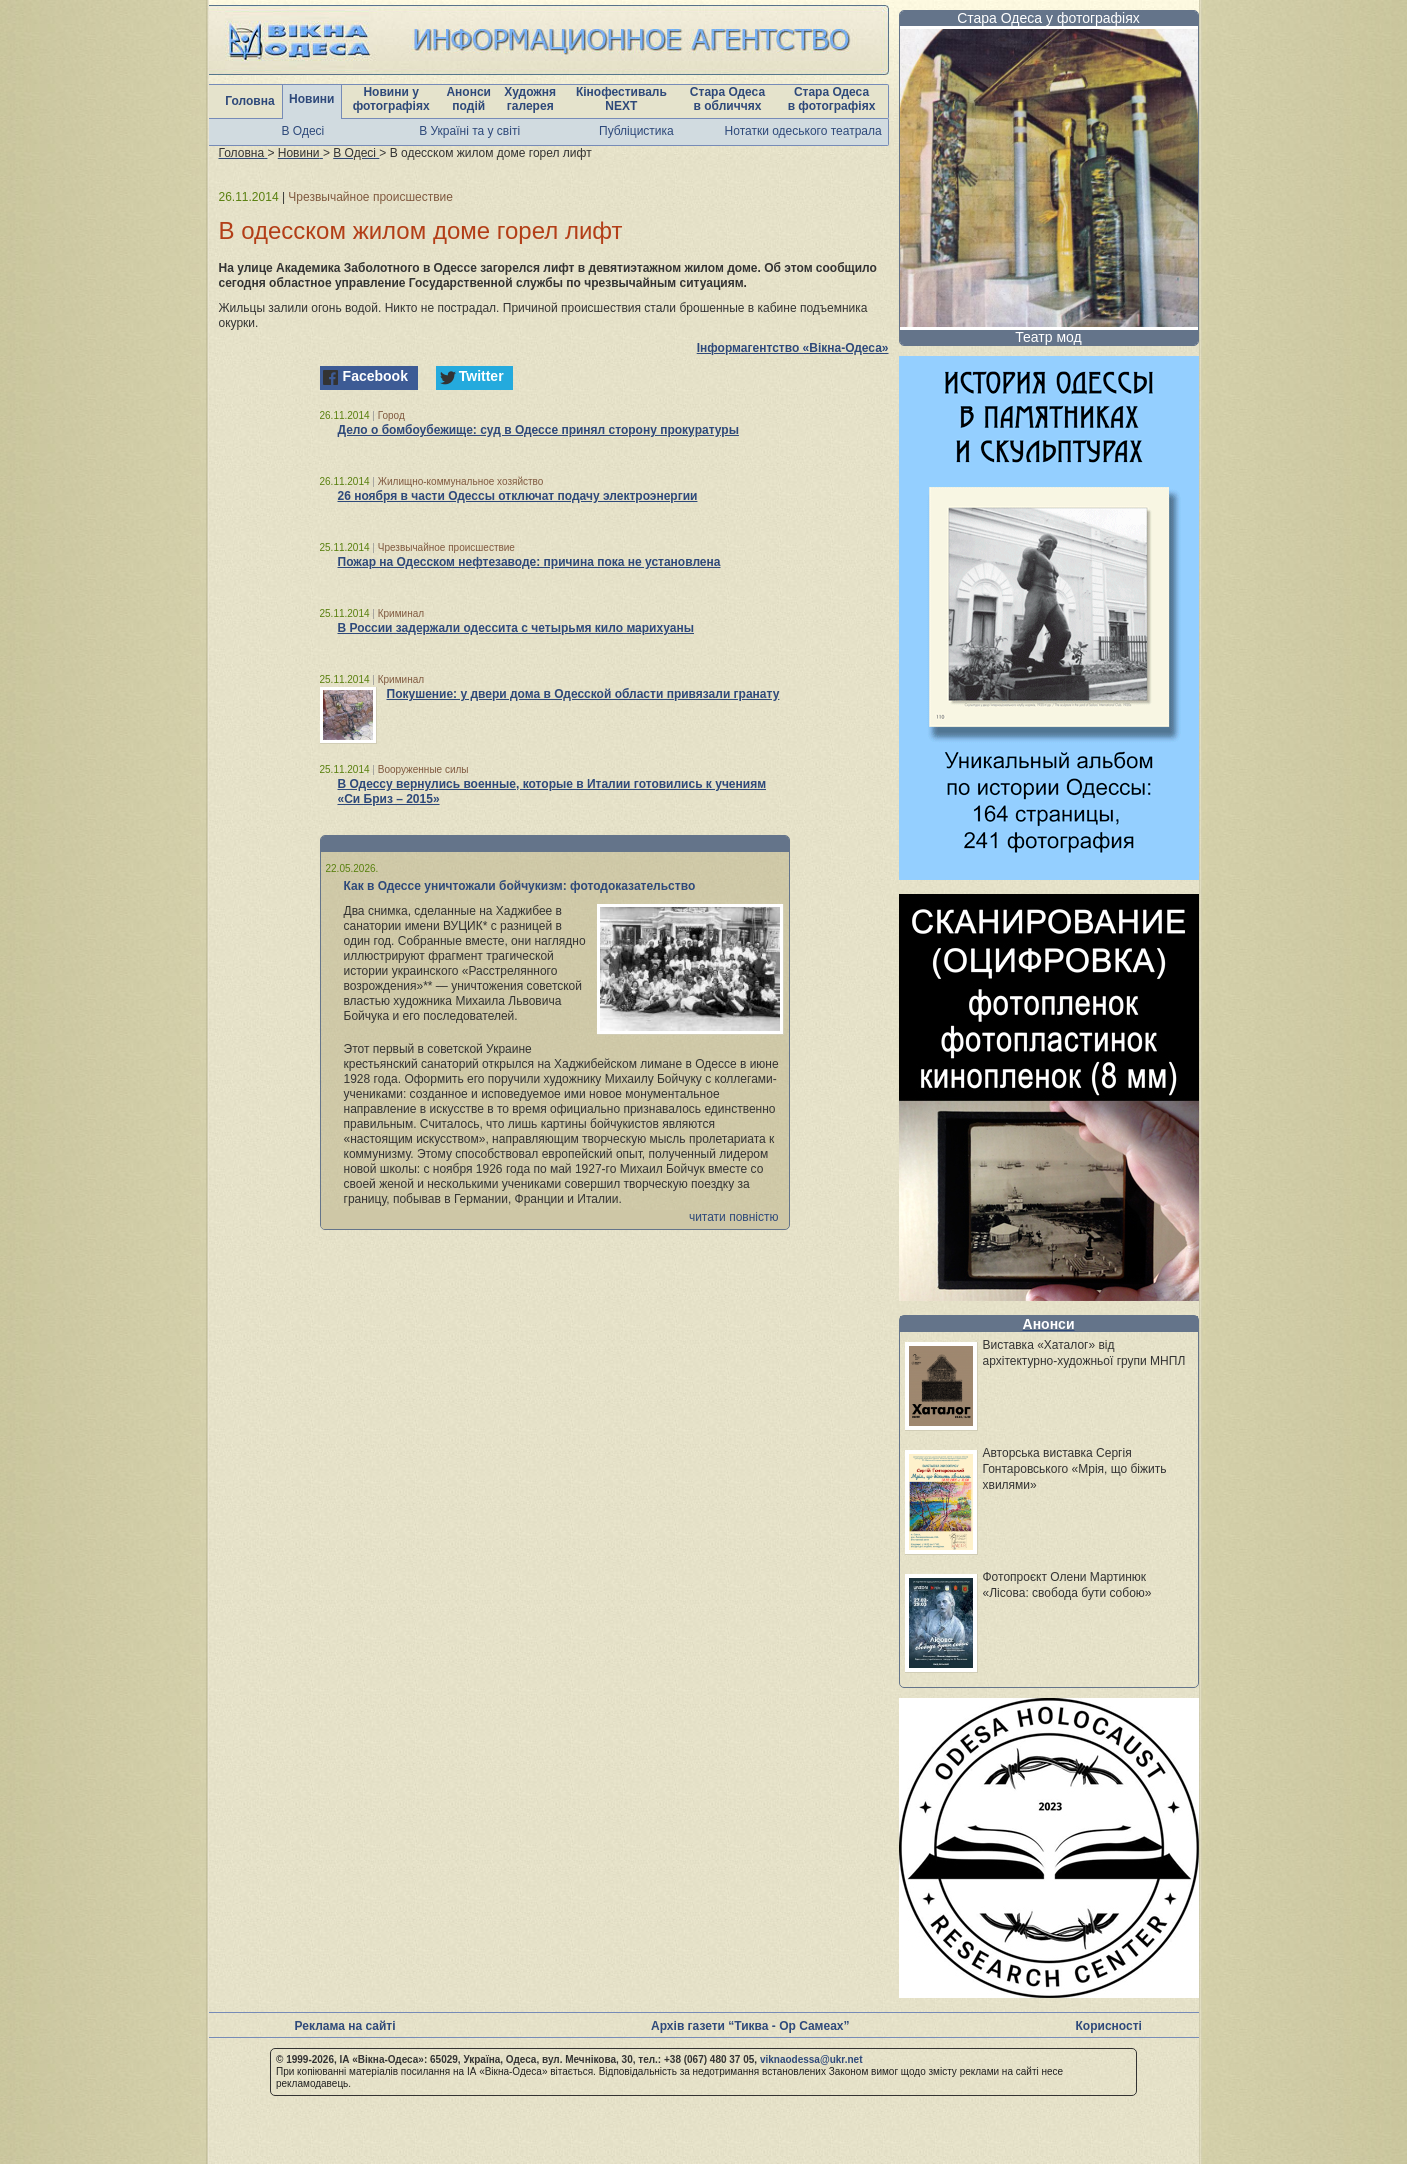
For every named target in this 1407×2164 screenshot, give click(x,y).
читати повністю (734, 1217)
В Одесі (303, 131)
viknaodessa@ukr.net (811, 2059)
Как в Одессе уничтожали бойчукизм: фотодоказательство (520, 886)
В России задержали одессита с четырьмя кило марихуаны (516, 628)
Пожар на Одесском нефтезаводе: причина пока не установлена (529, 562)
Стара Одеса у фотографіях (1048, 18)
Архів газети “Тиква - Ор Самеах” (750, 2026)
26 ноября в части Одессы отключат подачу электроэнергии (518, 496)
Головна (249, 101)
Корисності (1109, 2026)
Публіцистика (636, 131)
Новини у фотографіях (391, 99)
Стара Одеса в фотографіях (832, 99)
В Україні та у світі (469, 131)
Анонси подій (468, 99)
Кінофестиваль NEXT (621, 99)
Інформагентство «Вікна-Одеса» (793, 348)
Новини (311, 99)
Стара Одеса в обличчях (727, 99)
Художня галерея (530, 99)
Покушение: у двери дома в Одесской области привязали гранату (583, 694)
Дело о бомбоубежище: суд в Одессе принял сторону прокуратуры (538, 430)
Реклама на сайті (345, 2026)
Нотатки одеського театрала (803, 131)
